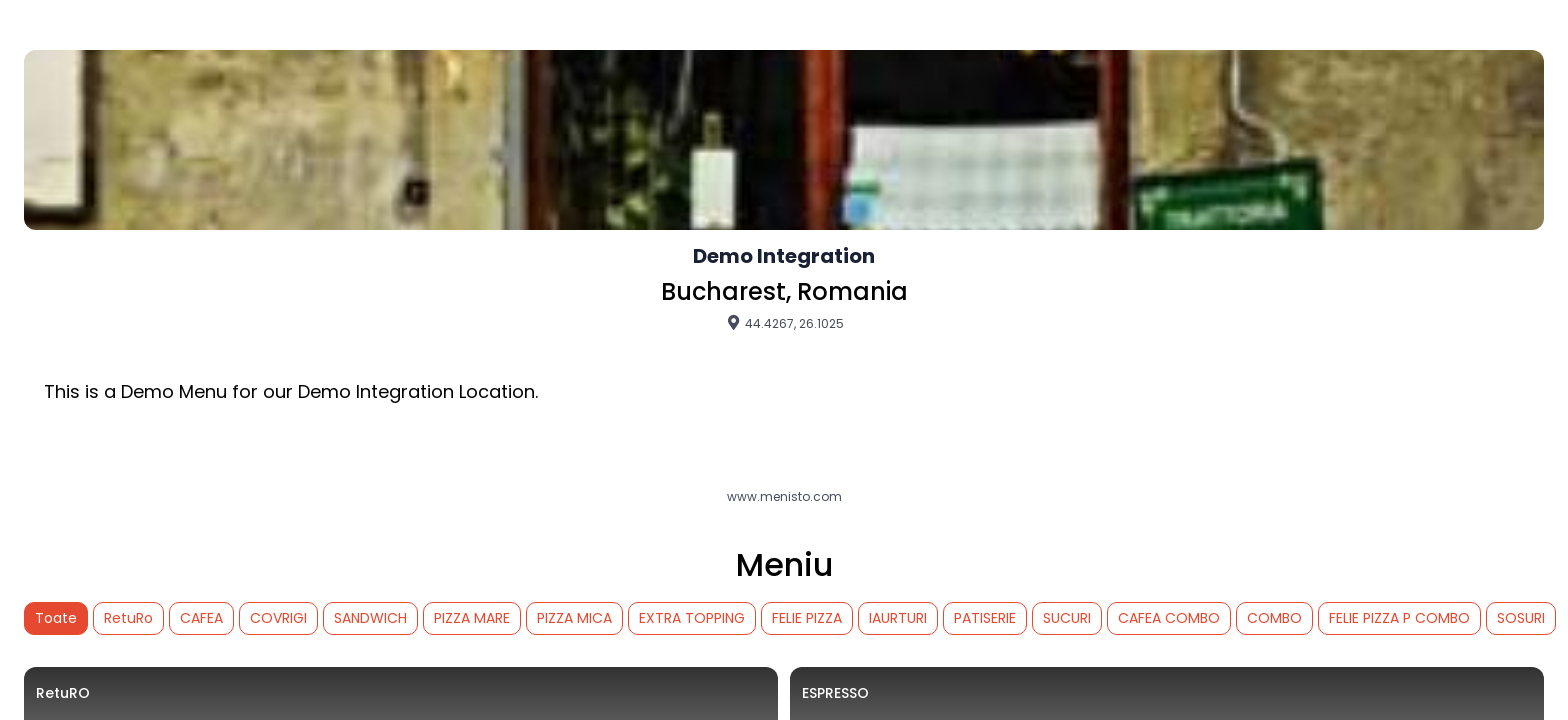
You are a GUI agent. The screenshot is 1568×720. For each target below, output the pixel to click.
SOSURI (1521, 618)
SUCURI (1067, 618)
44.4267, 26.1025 (784, 323)
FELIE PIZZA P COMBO (1399, 618)
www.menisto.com (784, 497)
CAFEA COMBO (1169, 618)
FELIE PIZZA (807, 618)
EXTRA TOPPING (692, 618)
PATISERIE (985, 618)
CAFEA (201, 618)
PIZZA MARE (472, 618)
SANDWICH (370, 618)
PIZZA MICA (574, 618)
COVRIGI (278, 618)
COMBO (1274, 618)
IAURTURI (898, 618)
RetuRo (128, 618)
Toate (56, 618)
